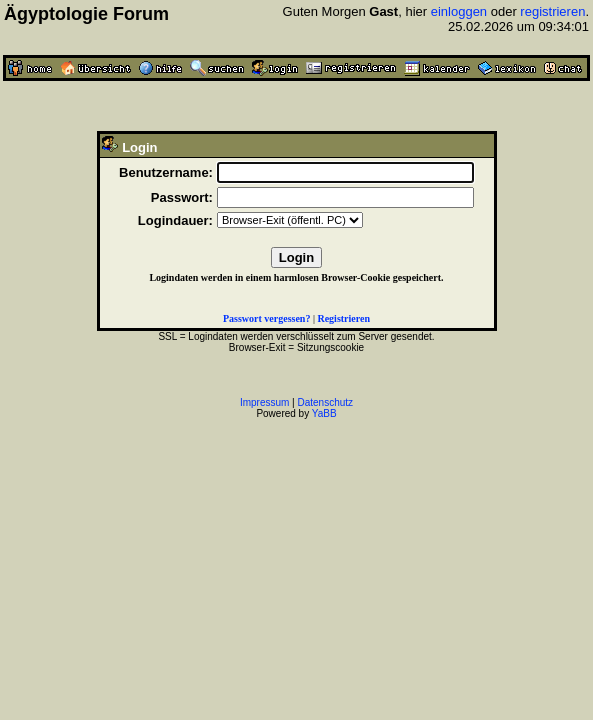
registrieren (552, 11)
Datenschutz (326, 402)
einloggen (459, 11)
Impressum (264, 402)
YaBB (324, 413)
